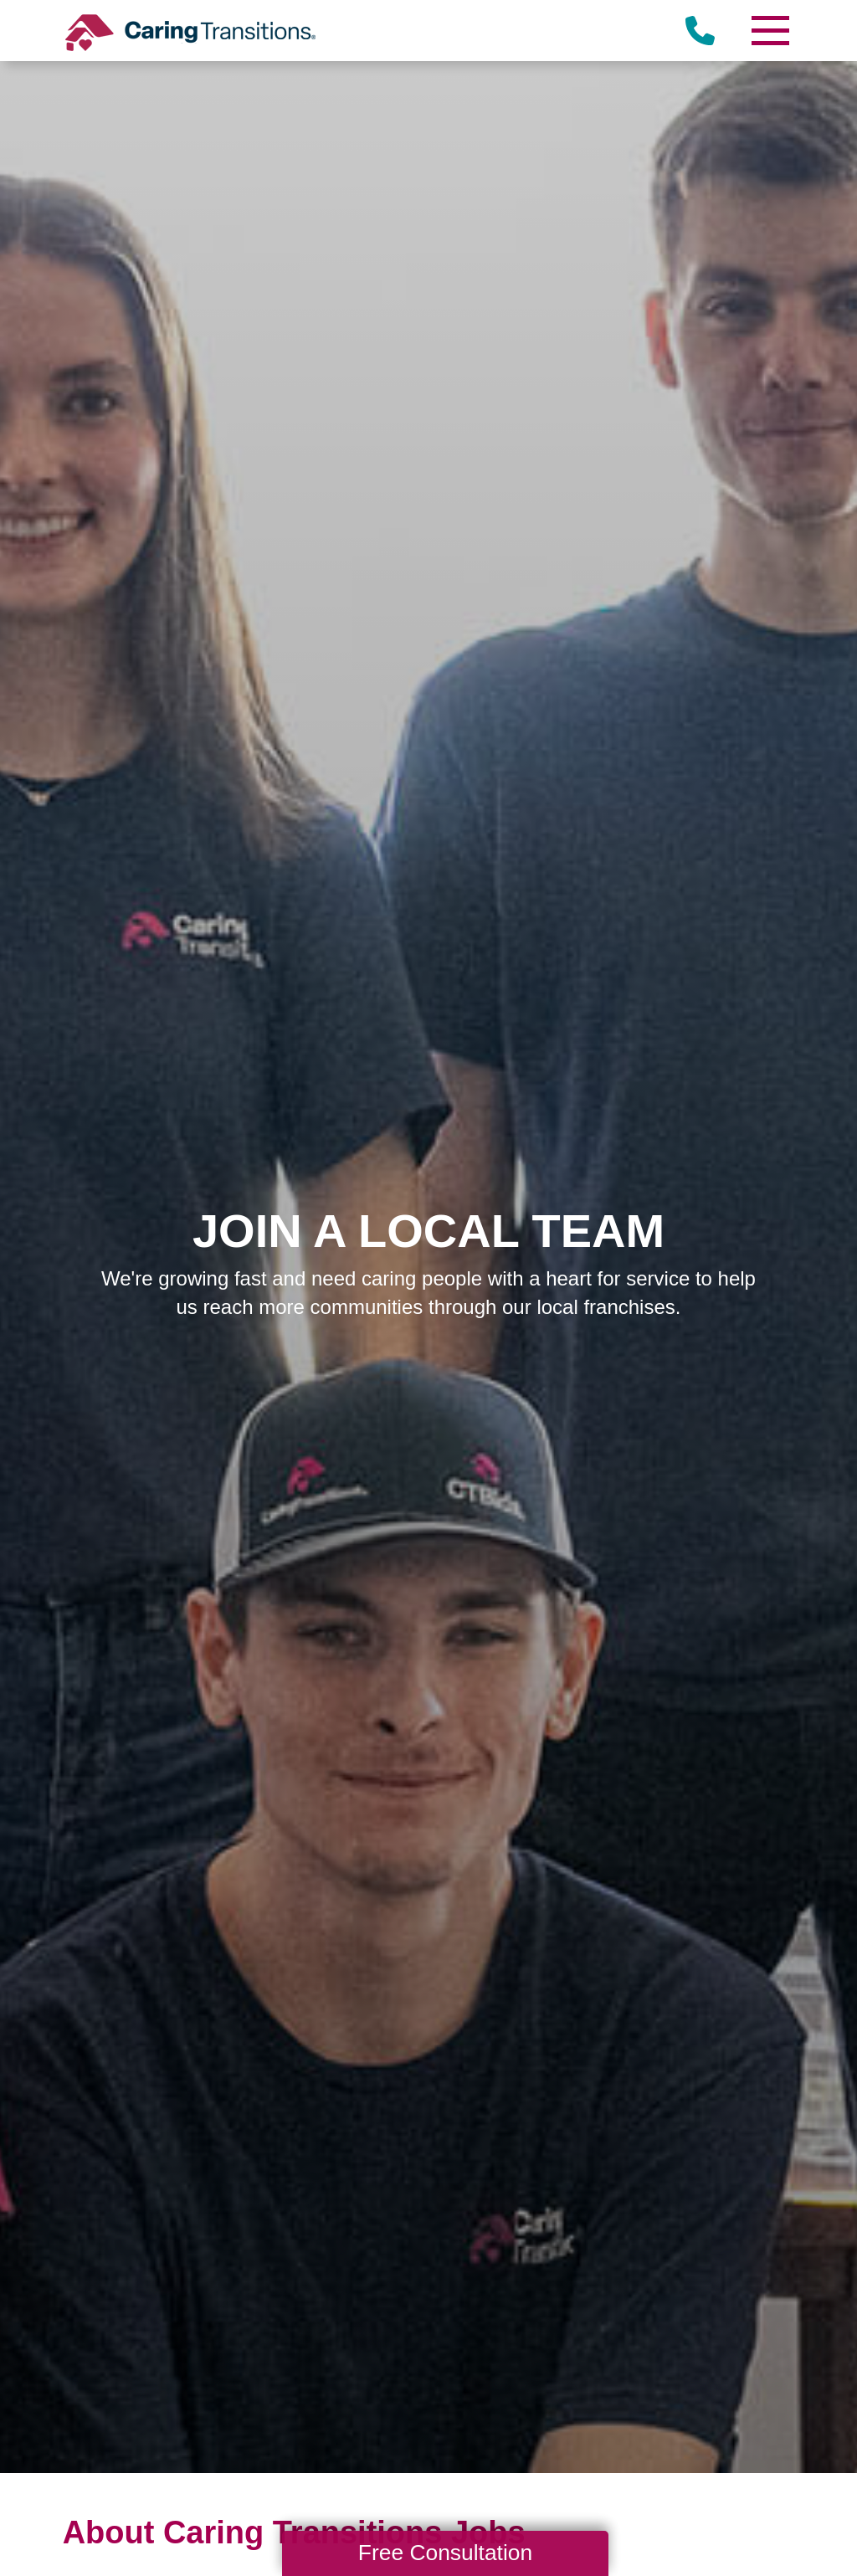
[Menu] (769, 30)
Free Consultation (445, 2552)
